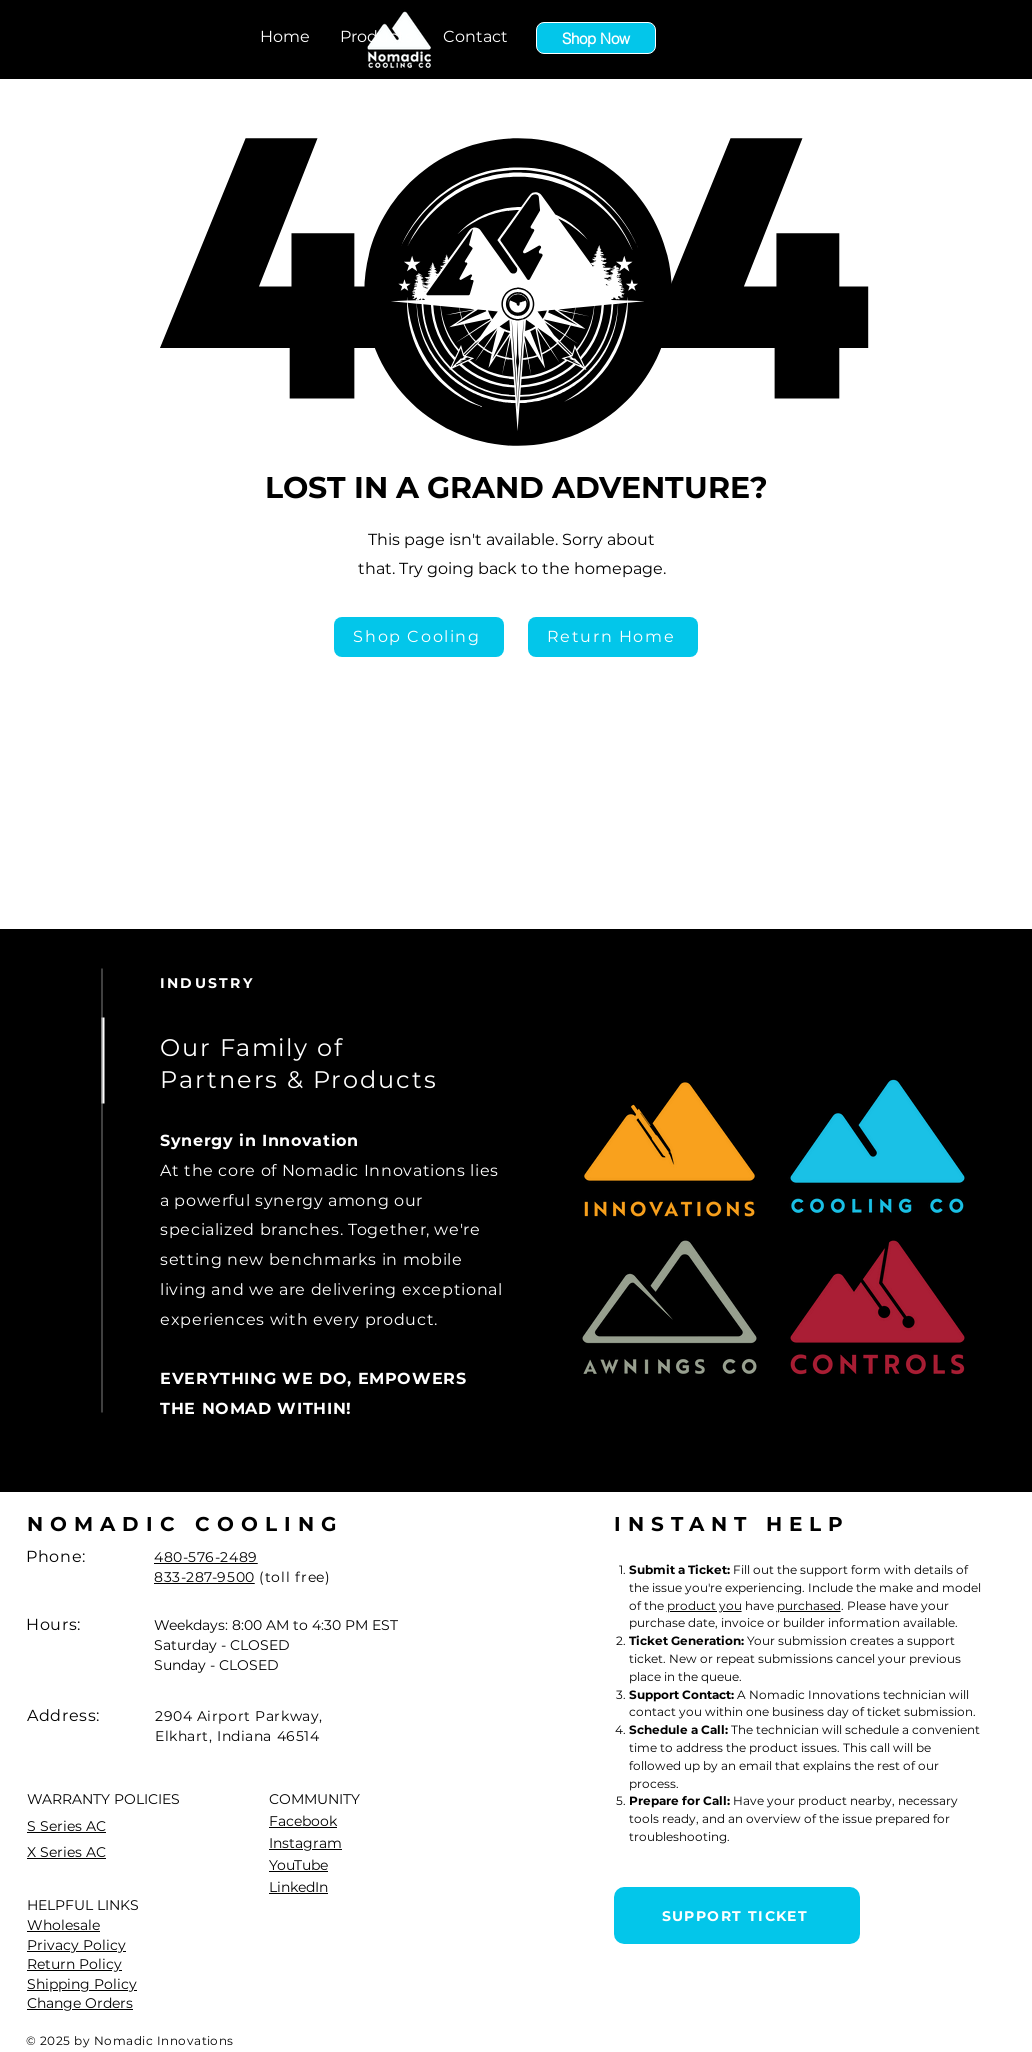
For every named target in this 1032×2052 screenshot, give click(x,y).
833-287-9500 (204, 1577)
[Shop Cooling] (419, 637)
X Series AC (66, 1852)
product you (704, 1605)
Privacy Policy (76, 1945)
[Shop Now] (596, 38)
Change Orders (80, 2003)
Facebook (303, 1821)
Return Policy (74, 1964)
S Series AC (66, 1826)
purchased (809, 1605)
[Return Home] (613, 637)
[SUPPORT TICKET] (737, 1915)
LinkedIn (298, 1887)
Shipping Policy (82, 1984)
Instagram (305, 1843)
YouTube (298, 1865)
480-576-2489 (206, 1557)
